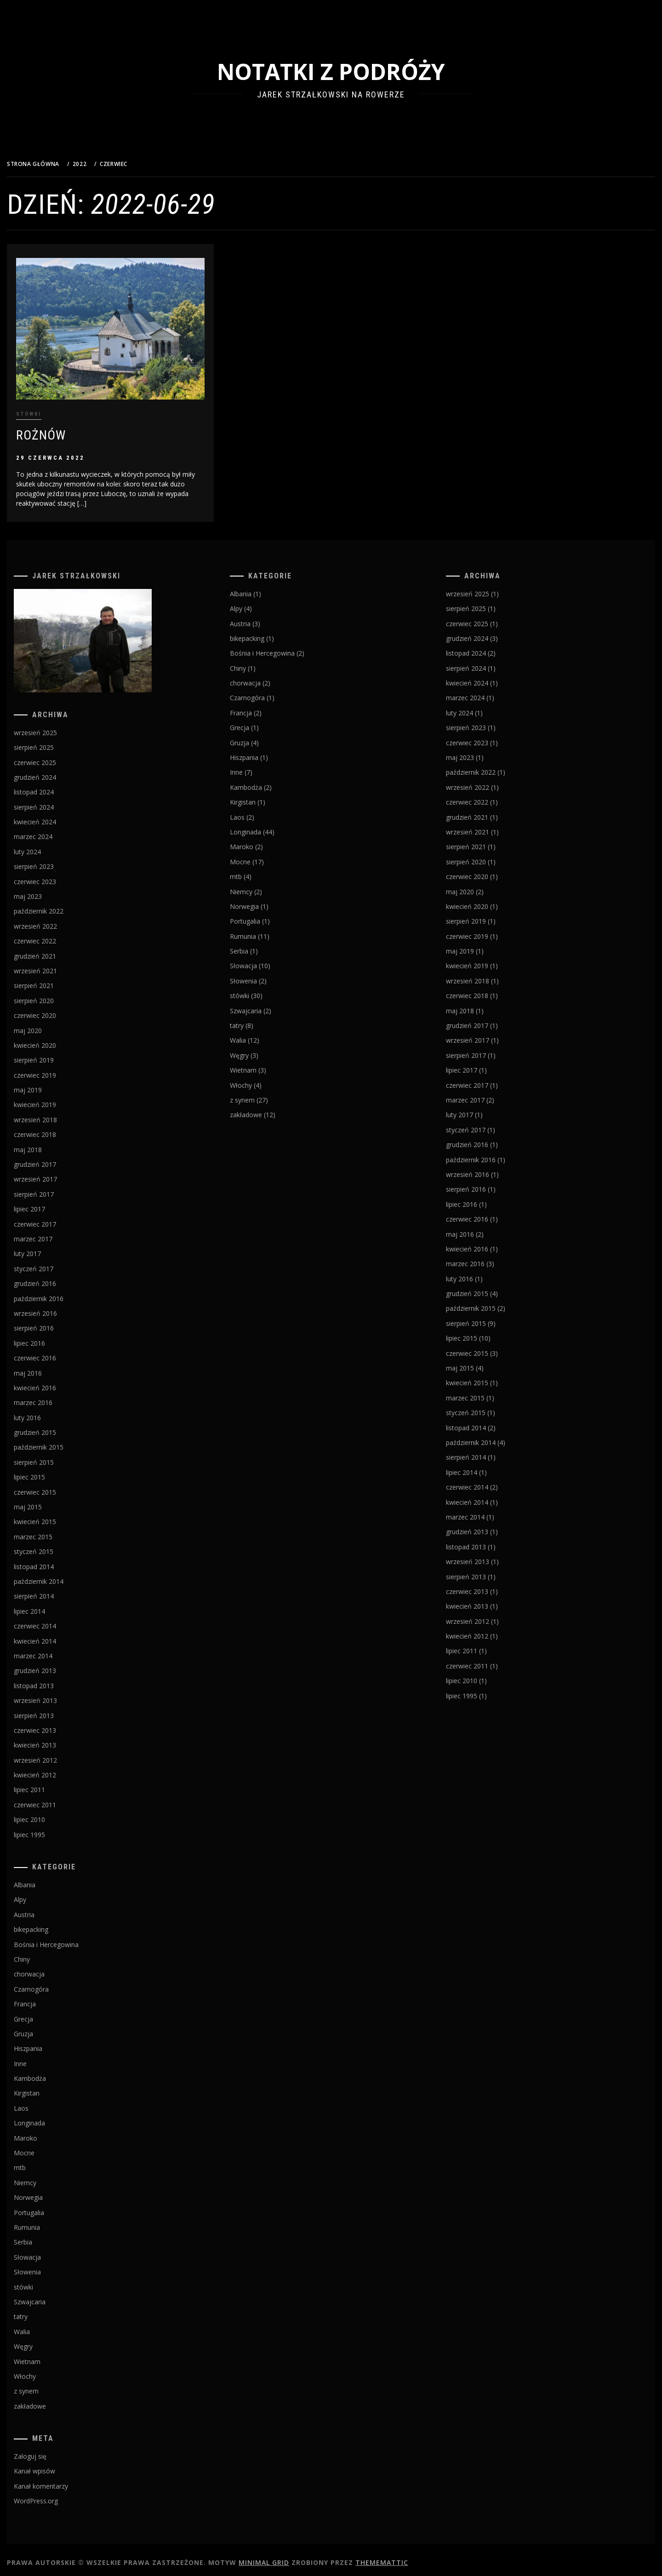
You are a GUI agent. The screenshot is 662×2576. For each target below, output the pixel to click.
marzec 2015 (56, 1530)
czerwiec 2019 (58, 1069)
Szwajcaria (52, 2295)
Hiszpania (51, 2043)
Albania (47, 1879)
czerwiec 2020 (58, 1009)
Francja (48, 1998)
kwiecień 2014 (58, 1635)
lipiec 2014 (52, 1605)
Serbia (46, 2236)
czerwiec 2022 (58, 935)
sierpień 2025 (57, 741)
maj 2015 (51, 1501)
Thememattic (404, 2556)
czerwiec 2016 (58, 1352)
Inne (43, 2057)
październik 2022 (61, 905)
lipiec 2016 (52, 1337)
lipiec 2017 (52, 1203)
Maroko (48, 2132)
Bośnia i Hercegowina (69, 1938)
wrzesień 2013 (58, 1695)
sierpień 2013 (57, 1709)
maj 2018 (51, 1143)
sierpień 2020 (57, 994)
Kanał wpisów (57, 2465)
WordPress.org (59, 2495)
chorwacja (52, 1968)
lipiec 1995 (52, 1828)
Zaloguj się (53, 2450)
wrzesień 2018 (58, 1113)
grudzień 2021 (58, 950)
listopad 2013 (57, 1679)
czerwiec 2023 (58, 875)
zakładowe (53, 2400)
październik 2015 (61, 1441)
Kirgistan (50, 2087)
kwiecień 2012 (58, 1769)
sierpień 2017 (57, 1188)
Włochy (48, 2370)
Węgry (46, 2340)
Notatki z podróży (342, 71)
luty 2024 (50, 845)
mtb (43, 2162)
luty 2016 (50, 1411)
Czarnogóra (54, 1983)
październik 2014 (61, 1575)
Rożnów (64, 429)
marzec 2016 (56, 1397)
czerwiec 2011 (58, 1798)
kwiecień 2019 (58, 1099)
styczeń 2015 (56, 1546)
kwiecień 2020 (58, 1039)
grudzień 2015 (58, 1426)
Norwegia (51, 2192)
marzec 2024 (56, 831)
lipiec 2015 (52, 1471)
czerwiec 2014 (58, 1620)
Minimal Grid (287, 2556)
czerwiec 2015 (58, 1486)
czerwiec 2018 (58, 1129)
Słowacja (50, 2251)
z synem (49, 2385)
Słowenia (50, 2266)
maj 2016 (51, 1367)
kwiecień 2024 (58, 816)
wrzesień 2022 (58, 920)
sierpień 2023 (57, 861)
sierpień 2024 (57, 801)
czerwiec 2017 (58, 1218)
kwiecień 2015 (58, 1516)
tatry (44, 2311)
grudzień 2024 (58, 771)
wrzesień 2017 (58, 1173)
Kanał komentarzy (64, 2480)
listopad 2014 (57, 1560)
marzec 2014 (56, 1649)
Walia (45, 2325)
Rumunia (50, 2221)
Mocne (47, 2147)
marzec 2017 (56, 1233)
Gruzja (46, 2027)
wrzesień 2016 (58, 1307)
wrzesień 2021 (58, 964)
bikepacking (54, 1923)
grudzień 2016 (58, 1278)
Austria (47, 1908)
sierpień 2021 (57, 980)
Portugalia (52, 2206)
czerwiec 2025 (58, 756)
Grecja (46, 2013)
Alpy (43, 1894)
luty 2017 (50, 1248)
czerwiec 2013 (58, 1724)
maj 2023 (51, 890)
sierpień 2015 (57, 1456)
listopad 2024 (57, 786)
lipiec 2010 (52, 1814)
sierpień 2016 (57, 1322)
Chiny (45, 1953)
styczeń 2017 (56, 1262)
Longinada (52, 2117)
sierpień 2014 (57, 1590)
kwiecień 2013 (58, 1739)
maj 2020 (51, 1024)
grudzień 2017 (58, 1158)
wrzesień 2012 (58, 1754)
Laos (44, 2102)
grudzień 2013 (58, 1665)
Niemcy (48, 2176)
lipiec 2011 (52, 1784)
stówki (51, 408)
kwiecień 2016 (58, 1381)
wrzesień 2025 (58, 726)
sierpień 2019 (57, 1054)
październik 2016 (61, 1292)
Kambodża (53, 2072)
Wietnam (50, 2355)
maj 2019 (51, 1084)
